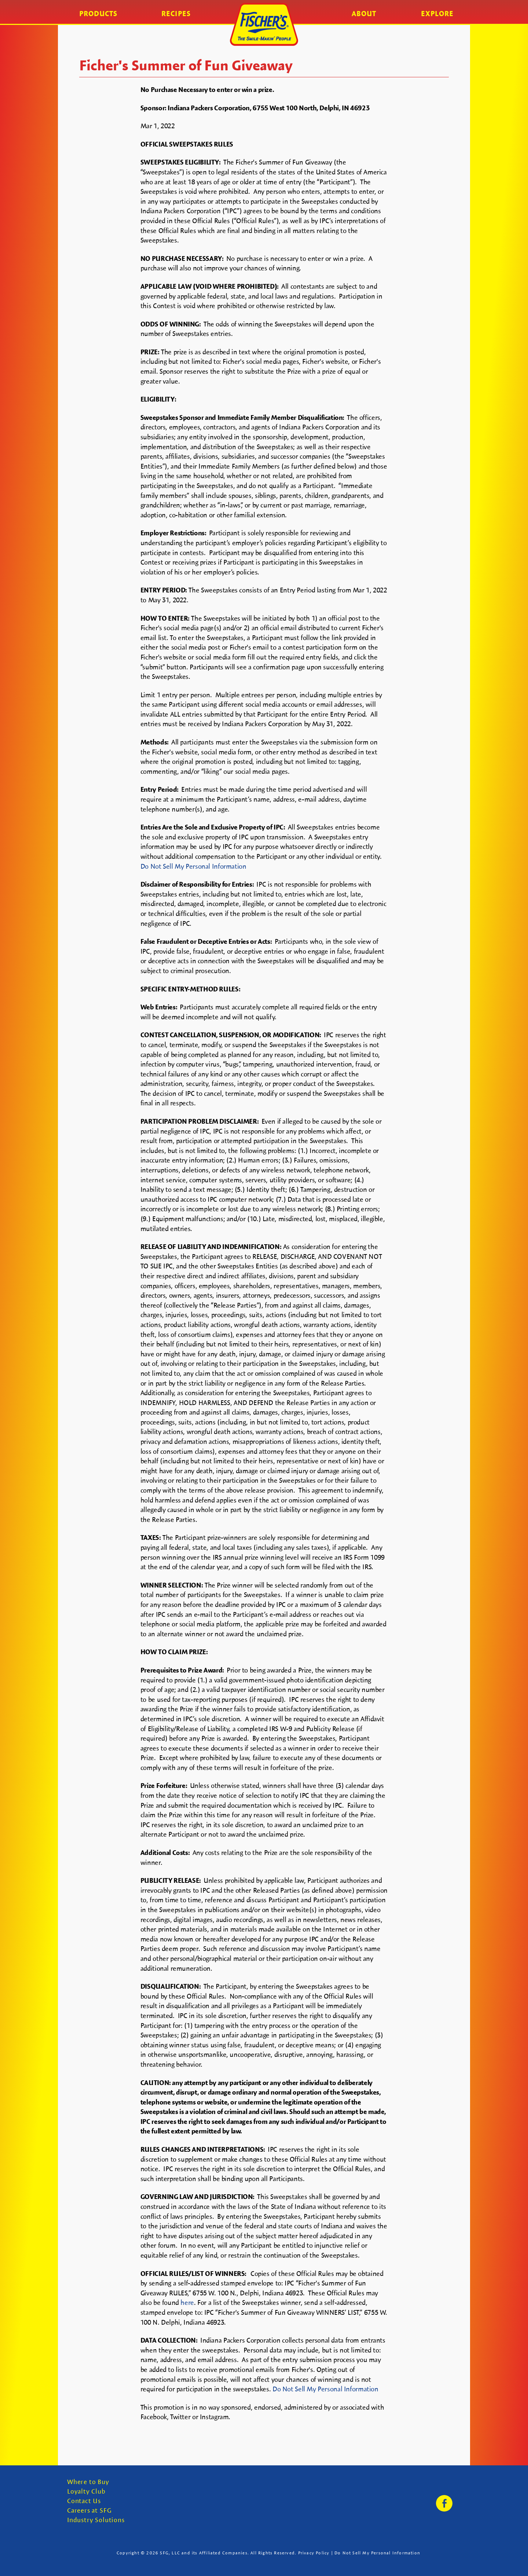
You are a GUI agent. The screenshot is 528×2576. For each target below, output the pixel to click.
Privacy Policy (314, 2552)
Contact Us (84, 2501)
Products (98, 13)
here (187, 2302)
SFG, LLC (170, 2552)
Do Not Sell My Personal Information (193, 866)
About (364, 13)
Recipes (176, 13)
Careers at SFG (89, 2510)
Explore (437, 13)
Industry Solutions (96, 2520)
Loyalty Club (86, 2491)
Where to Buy (88, 2482)
